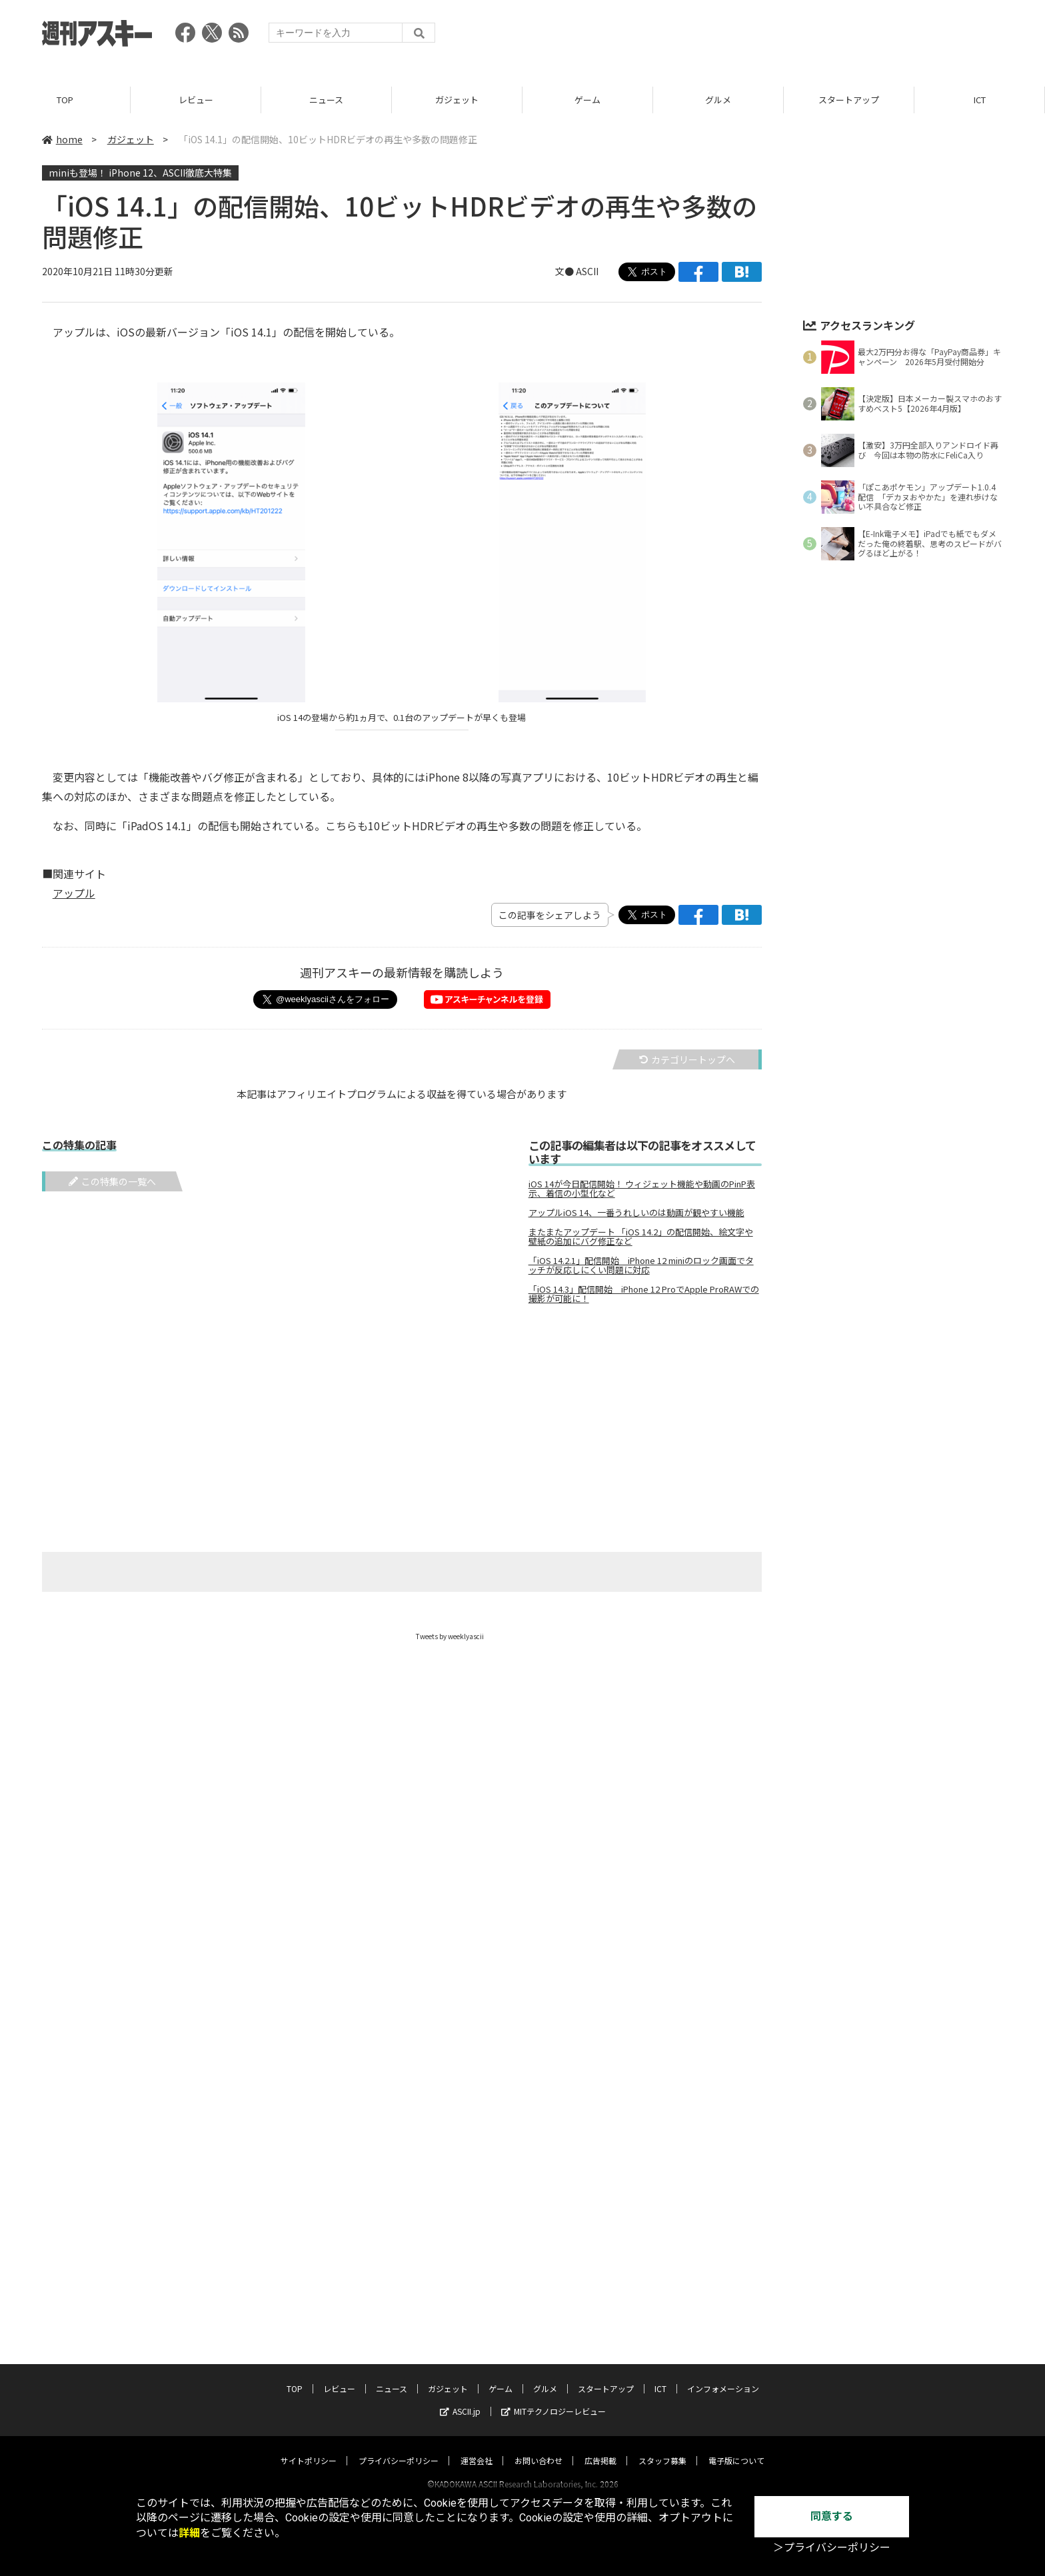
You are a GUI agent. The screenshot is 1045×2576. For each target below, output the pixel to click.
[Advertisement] (760, 37)
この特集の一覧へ (112, 1181)
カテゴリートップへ (687, 1059)
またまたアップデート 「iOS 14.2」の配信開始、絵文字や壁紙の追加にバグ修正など (640, 1236)
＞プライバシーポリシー (831, 2547)
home (62, 139)
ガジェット (457, 99)
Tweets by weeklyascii (450, 1636)
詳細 (189, 2533)
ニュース (326, 99)
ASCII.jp (460, 2398)
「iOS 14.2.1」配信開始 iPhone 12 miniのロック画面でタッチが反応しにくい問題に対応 (641, 1265)
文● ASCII (576, 271)
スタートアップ (848, 99)
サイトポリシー (309, 2447)
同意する (831, 2516)
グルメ (718, 99)
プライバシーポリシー (399, 2447)
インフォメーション (723, 2375)
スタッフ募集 (662, 2447)
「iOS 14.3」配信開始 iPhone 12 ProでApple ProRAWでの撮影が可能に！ (643, 1294)
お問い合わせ (538, 2447)
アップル (74, 893)
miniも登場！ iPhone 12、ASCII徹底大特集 (140, 172)
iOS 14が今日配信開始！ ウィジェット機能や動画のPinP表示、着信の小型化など (641, 1188)
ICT (980, 99)
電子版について (736, 2447)
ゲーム (587, 99)
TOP (65, 99)
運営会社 (477, 2447)
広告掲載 (600, 2447)
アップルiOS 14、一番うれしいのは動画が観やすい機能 (636, 1212)
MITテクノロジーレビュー (553, 2398)
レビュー (196, 99)
